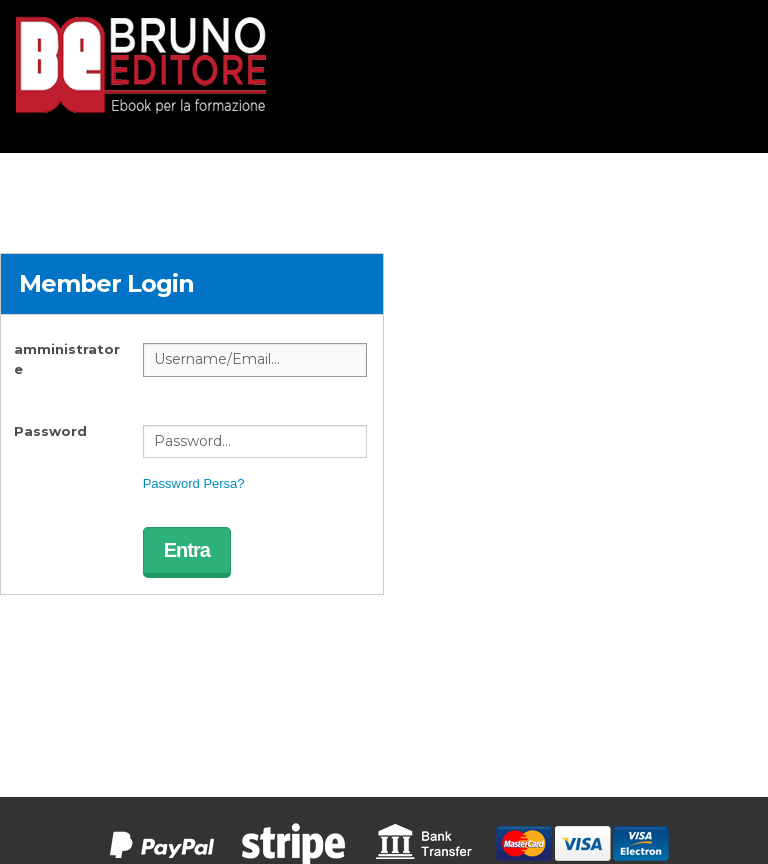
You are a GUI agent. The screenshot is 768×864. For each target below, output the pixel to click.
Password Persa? (194, 483)
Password (50, 431)
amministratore (67, 359)
